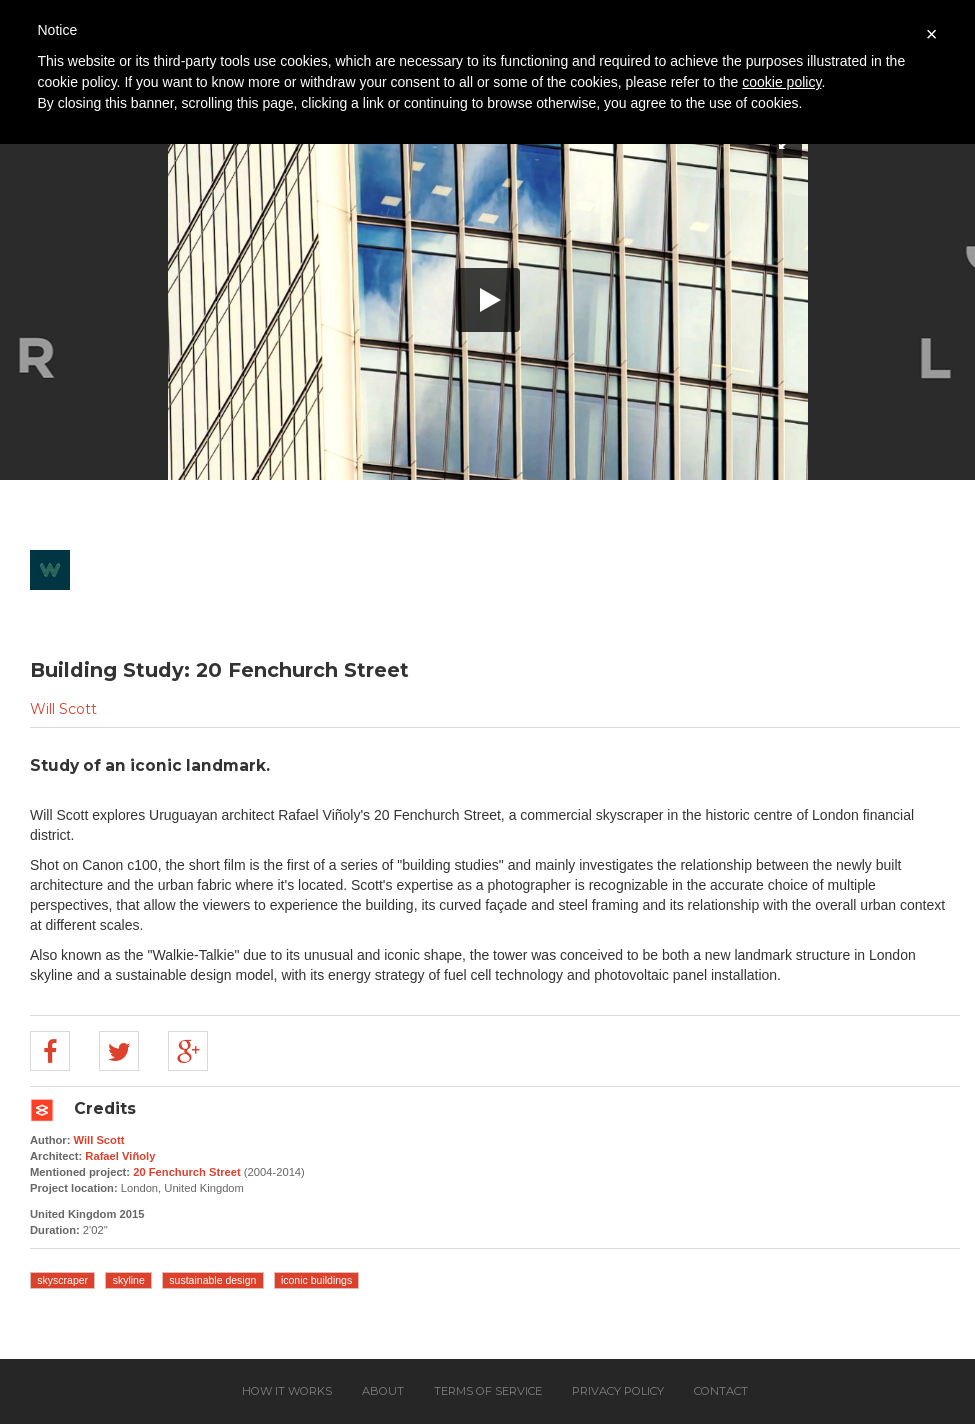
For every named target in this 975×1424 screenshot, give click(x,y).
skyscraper (62, 1280)
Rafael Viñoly (120, 1156)
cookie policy (781, 82)
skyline (129, 1280)
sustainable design (212, 1280)
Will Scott (63, 709)
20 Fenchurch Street (187, 1172)
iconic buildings (316, 1280)
